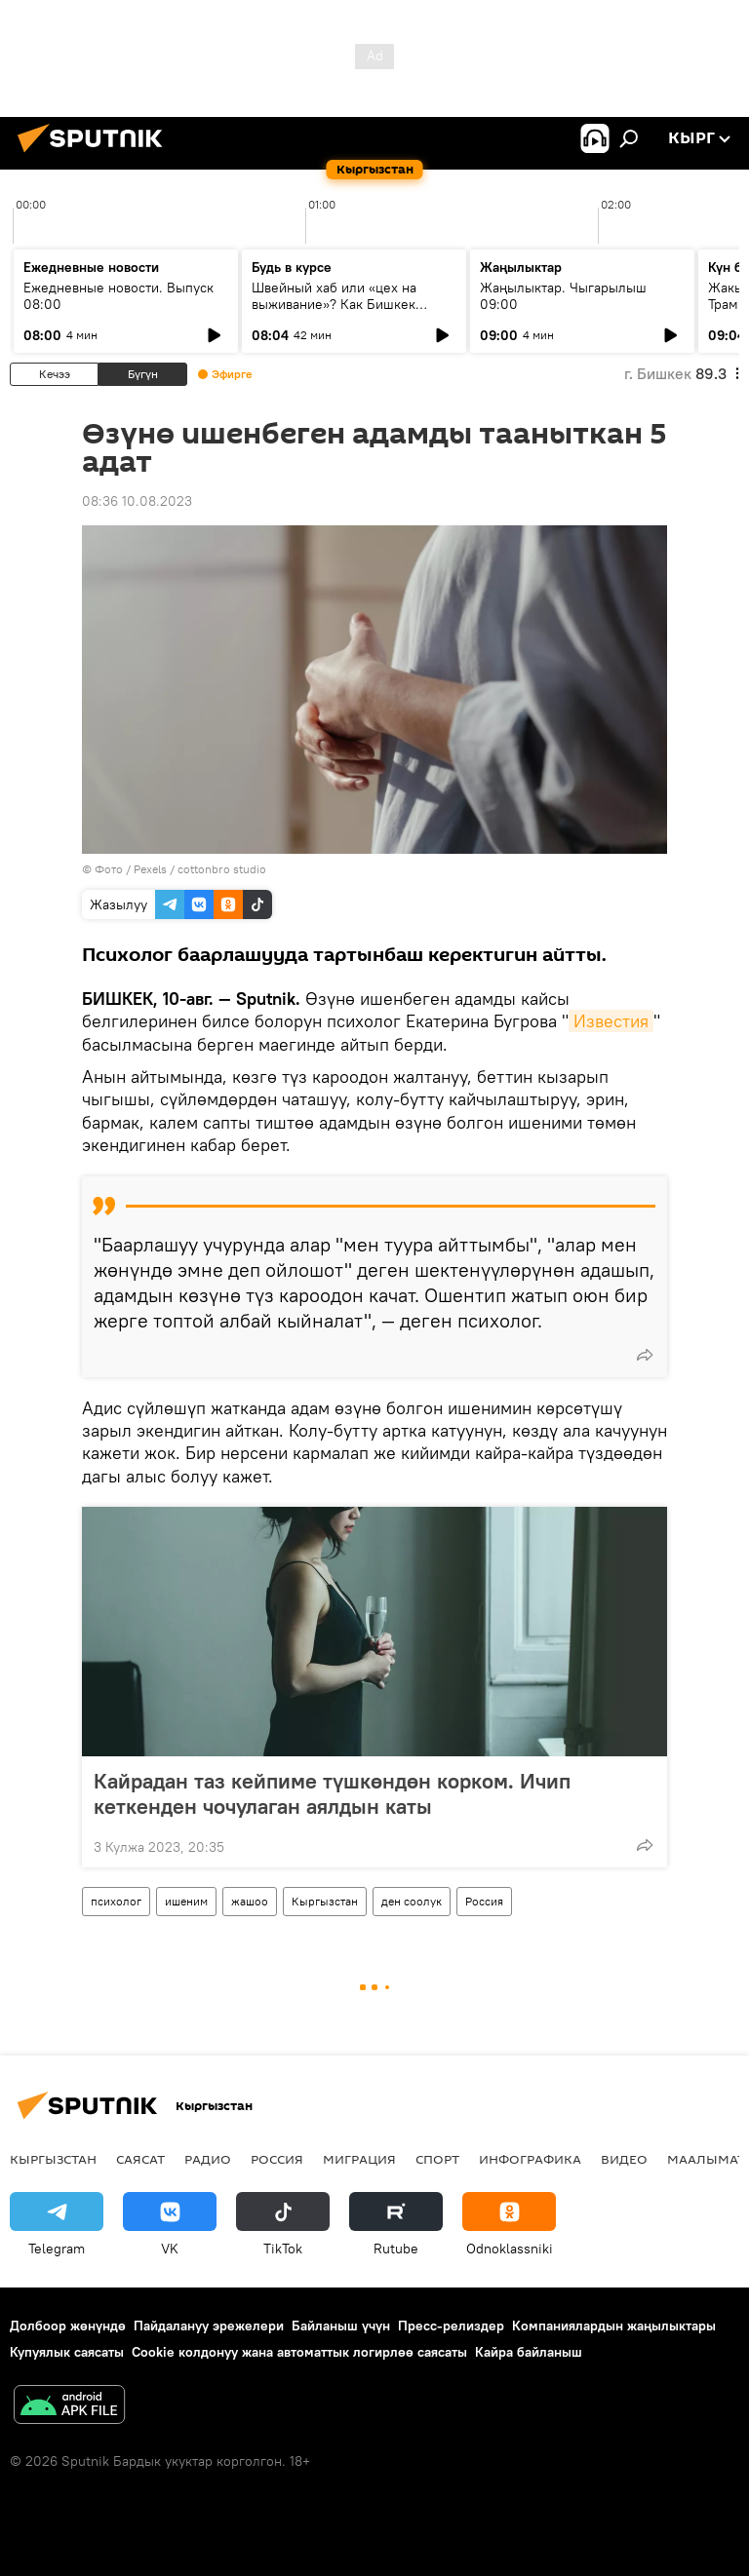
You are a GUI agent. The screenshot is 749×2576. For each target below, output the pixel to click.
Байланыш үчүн (341, 2325)
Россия (484, 1901)
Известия (611, 1021)
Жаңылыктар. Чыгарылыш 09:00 (563, 296)
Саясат (140, 2159)
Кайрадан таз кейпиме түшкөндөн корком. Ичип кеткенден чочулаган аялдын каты (332, 1793)
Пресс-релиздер (451, 2325)
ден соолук (411, 1901)
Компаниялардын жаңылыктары (614, 2325)
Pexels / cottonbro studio (200, 869)
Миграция (359, 2159)
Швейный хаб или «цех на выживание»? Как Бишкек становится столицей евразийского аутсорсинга (335, 312)
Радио (207, 2159)
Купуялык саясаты (67, 2352)
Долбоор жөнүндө (68, 2325)
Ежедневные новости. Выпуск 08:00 (118, 296)
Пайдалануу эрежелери (209, 2325)
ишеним (186, 1901)
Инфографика (530, 2159)
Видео (624, 2159)
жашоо (249, 1901)
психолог (116, 1901)
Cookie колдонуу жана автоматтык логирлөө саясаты (299, 2352)
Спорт (437, 2159)
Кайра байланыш (528, 2352)
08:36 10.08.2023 (137, 501)
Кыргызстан (325, 1901)
